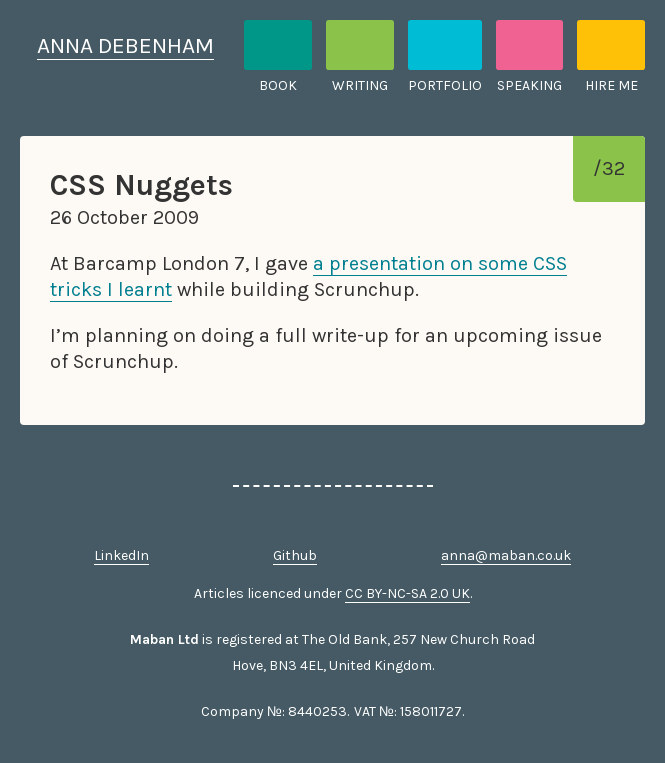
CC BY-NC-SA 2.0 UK (407, 593)
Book (278, 85)
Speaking (529, 85)
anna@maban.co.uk (506, 555)
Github (295, 555)
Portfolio (445, 85)
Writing (360, 85)
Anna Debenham (125, 45)
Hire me (611, 85)
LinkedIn (121, 555)
